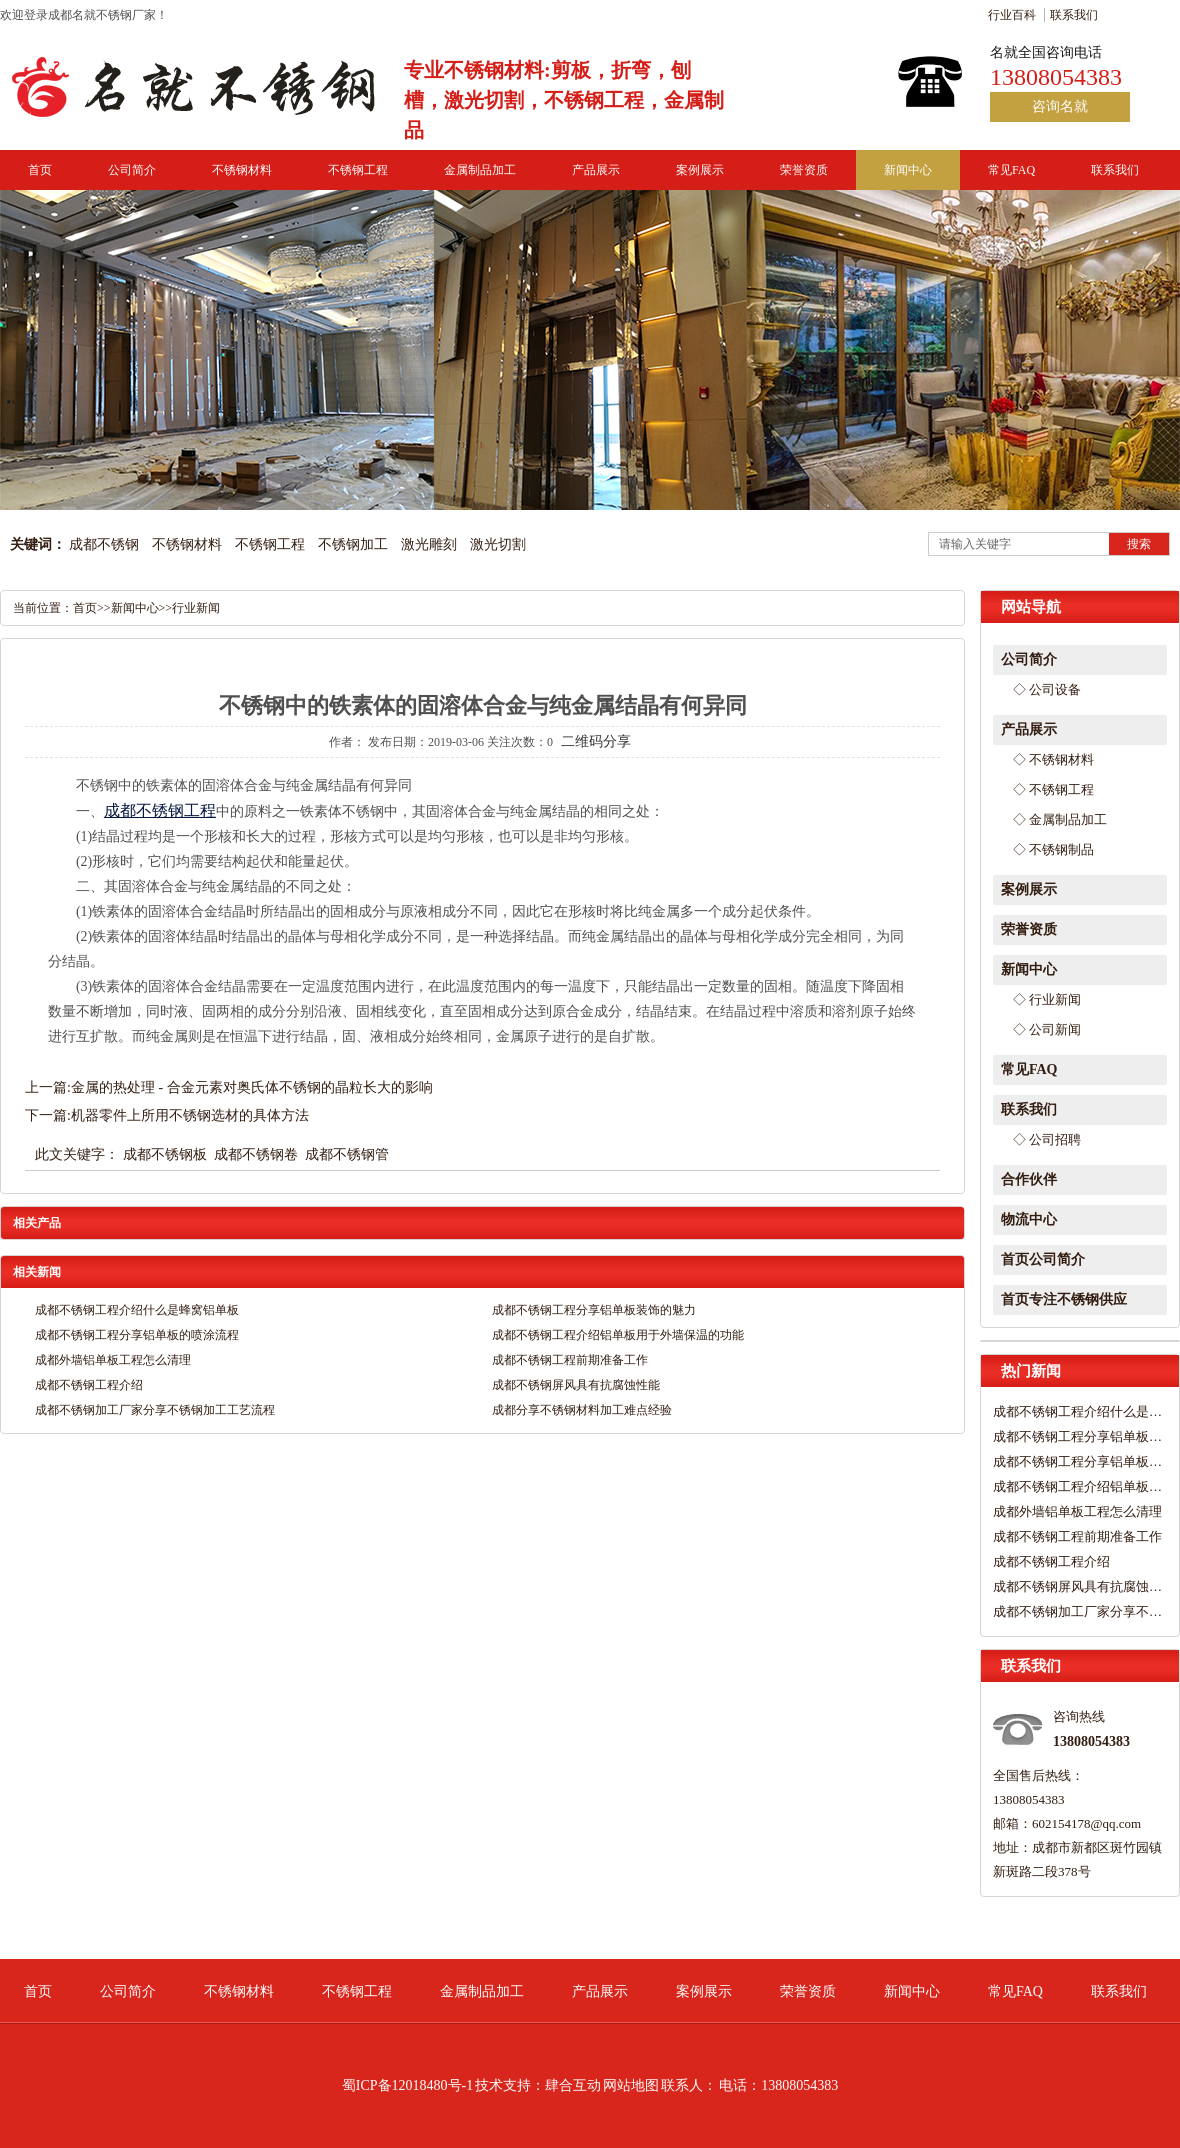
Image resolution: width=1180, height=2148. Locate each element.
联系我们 (1074, 15)
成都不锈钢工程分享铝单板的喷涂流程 (1078, 1461)
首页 (40, 170)
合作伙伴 (1029, 1179)
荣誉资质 (804, 170)
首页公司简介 (1043, 1259)
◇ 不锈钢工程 (1053, 789)
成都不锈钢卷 (256, 1154)
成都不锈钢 (104, 544)
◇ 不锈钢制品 (1053, 849)
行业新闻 (196, 608)
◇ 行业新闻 (1047, 999)
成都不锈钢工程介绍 (1051, 1561)
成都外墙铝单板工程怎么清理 (1077, 1511)
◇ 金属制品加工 (1060, 819)
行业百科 (1012, 15)
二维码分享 (596, 741)
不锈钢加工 (353, 544)
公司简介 (132, 170)
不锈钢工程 (358, 170)
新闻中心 (908, 170)
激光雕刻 (429, 544)
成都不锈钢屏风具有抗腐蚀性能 (1078, 1586)
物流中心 (1029, 1219)
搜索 (1139, 544)
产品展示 (596, 170)
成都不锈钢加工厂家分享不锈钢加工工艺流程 (1078, 1611)
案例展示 (700, 170)
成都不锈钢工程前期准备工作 (1077, 1536)
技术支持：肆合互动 (538, 2085)
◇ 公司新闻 (1047, 1029)
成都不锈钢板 (165, 1154)
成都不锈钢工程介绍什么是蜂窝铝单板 (1078, 1411)
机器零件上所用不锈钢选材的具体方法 (190, 1115)
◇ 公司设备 (1047, 689)
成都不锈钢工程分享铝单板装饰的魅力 (1078, 1436)
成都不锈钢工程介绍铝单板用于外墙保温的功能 (1078, 1486)
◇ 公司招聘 (1047, 1139)
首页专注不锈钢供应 (1064, 1299)
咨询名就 (1060, 106)
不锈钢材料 (242, 170)
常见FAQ (1011, 170)
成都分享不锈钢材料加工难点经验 (582, 1410)
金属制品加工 (480, 170)
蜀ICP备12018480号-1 (407, 2085)
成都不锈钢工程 (160, 810)
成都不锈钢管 (347, 1154)
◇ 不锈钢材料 (1053, 759)
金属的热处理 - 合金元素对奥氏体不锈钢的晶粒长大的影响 (252, 1087)
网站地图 (631, 2085)
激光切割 (498, 544)
